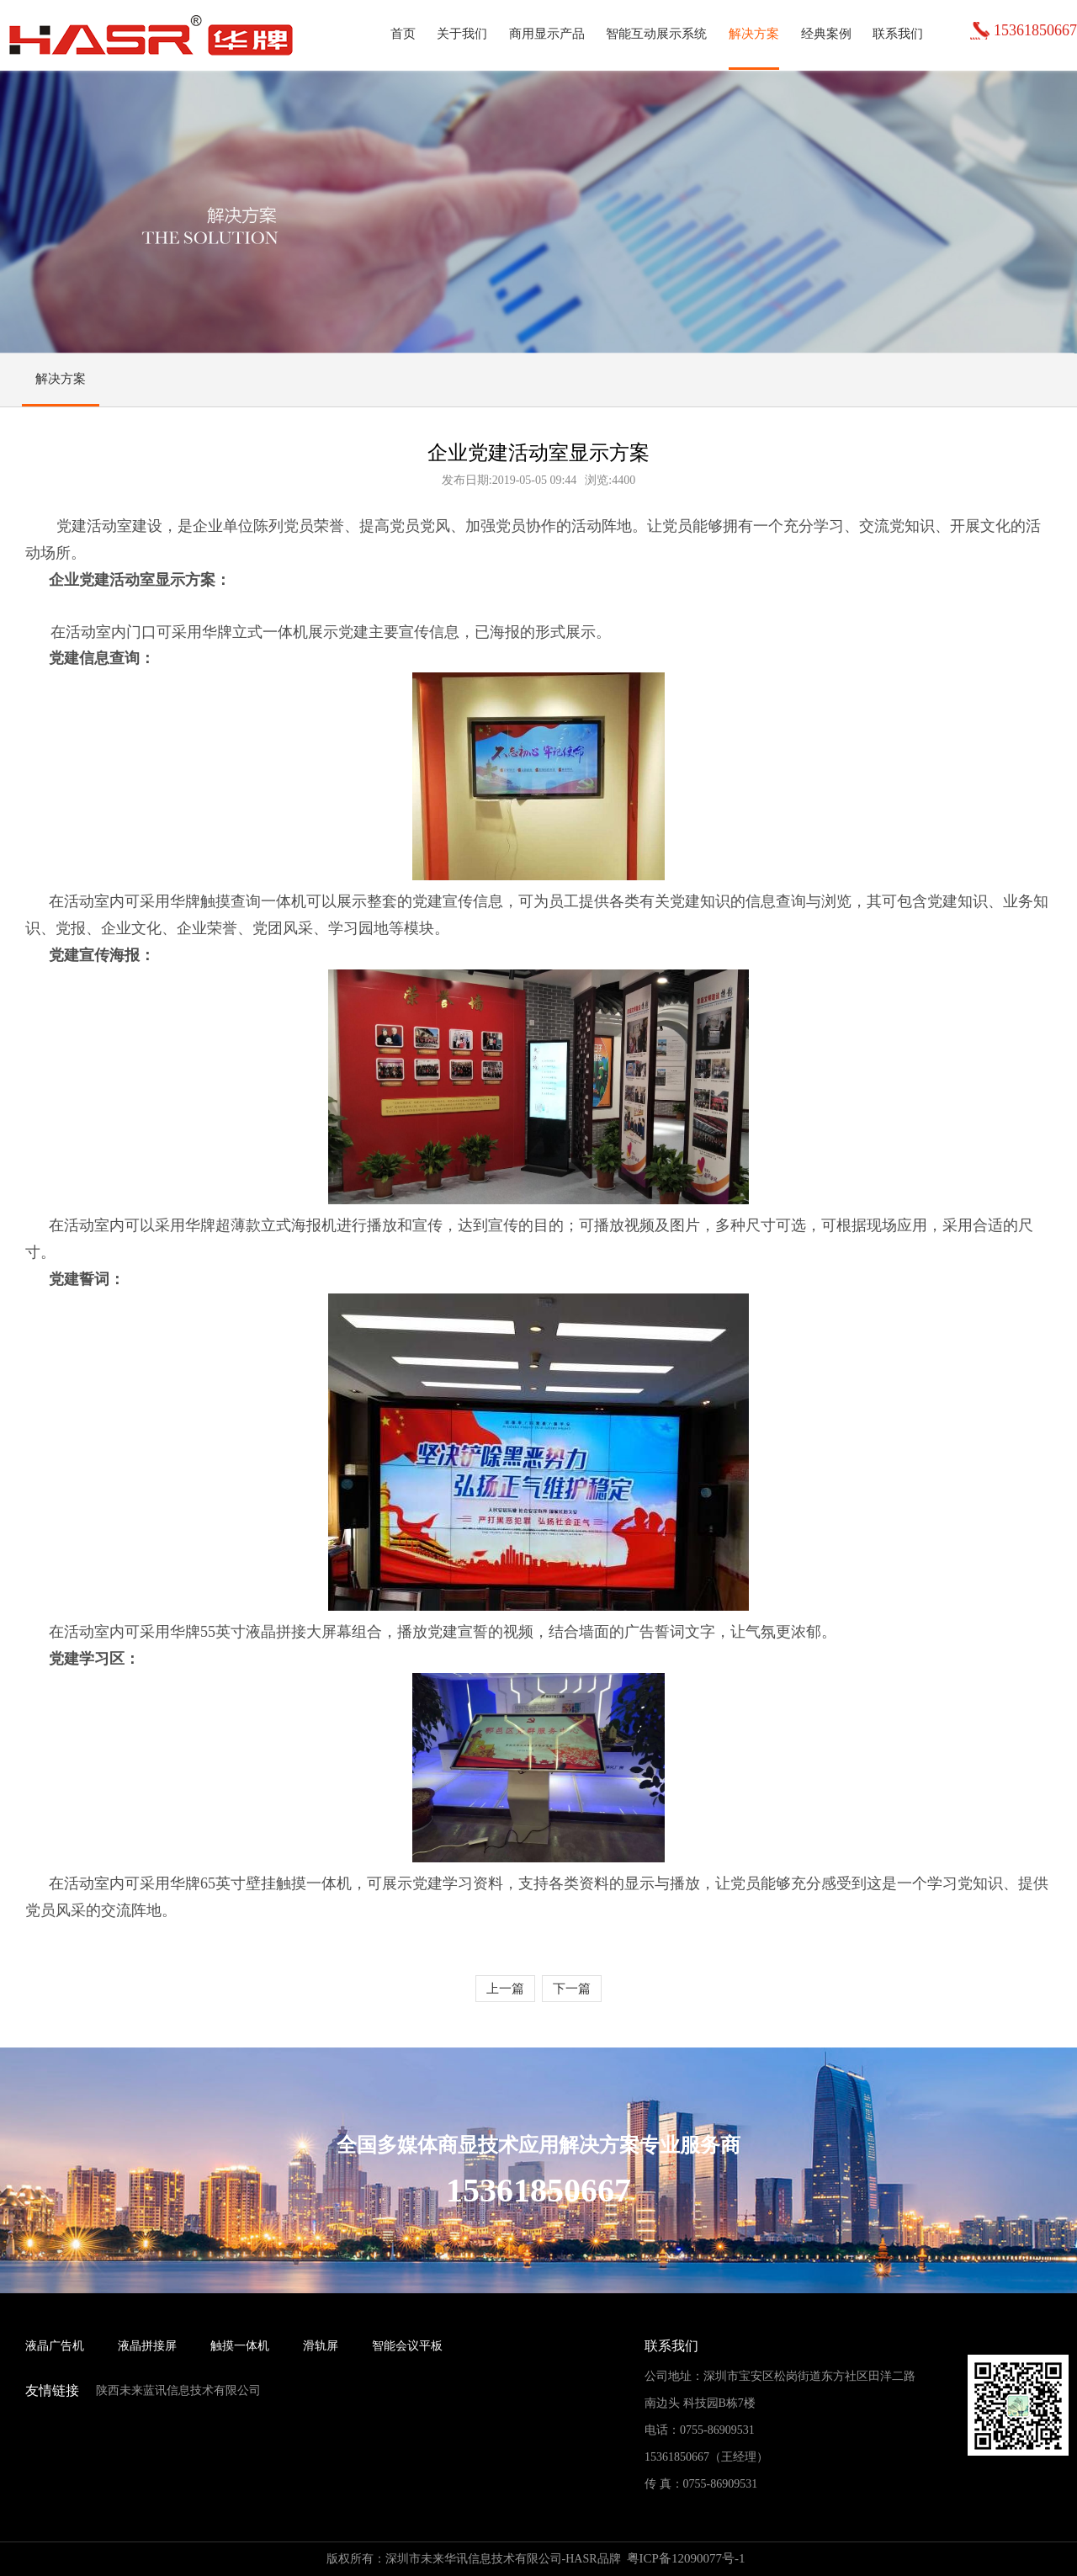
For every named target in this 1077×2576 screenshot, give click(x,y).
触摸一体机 (239, 2346)
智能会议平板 (407, 2346)
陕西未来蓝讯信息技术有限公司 (178, 2390)
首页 (403, 33)
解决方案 (754, 33)
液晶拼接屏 (147, 2346)
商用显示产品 (547, 33)
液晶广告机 (54, 2346)
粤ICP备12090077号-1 (686, 2558)
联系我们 (898, 33)
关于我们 (462, 33)
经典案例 (826, 33)
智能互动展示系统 (656, 33)
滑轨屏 (320, 2346)
